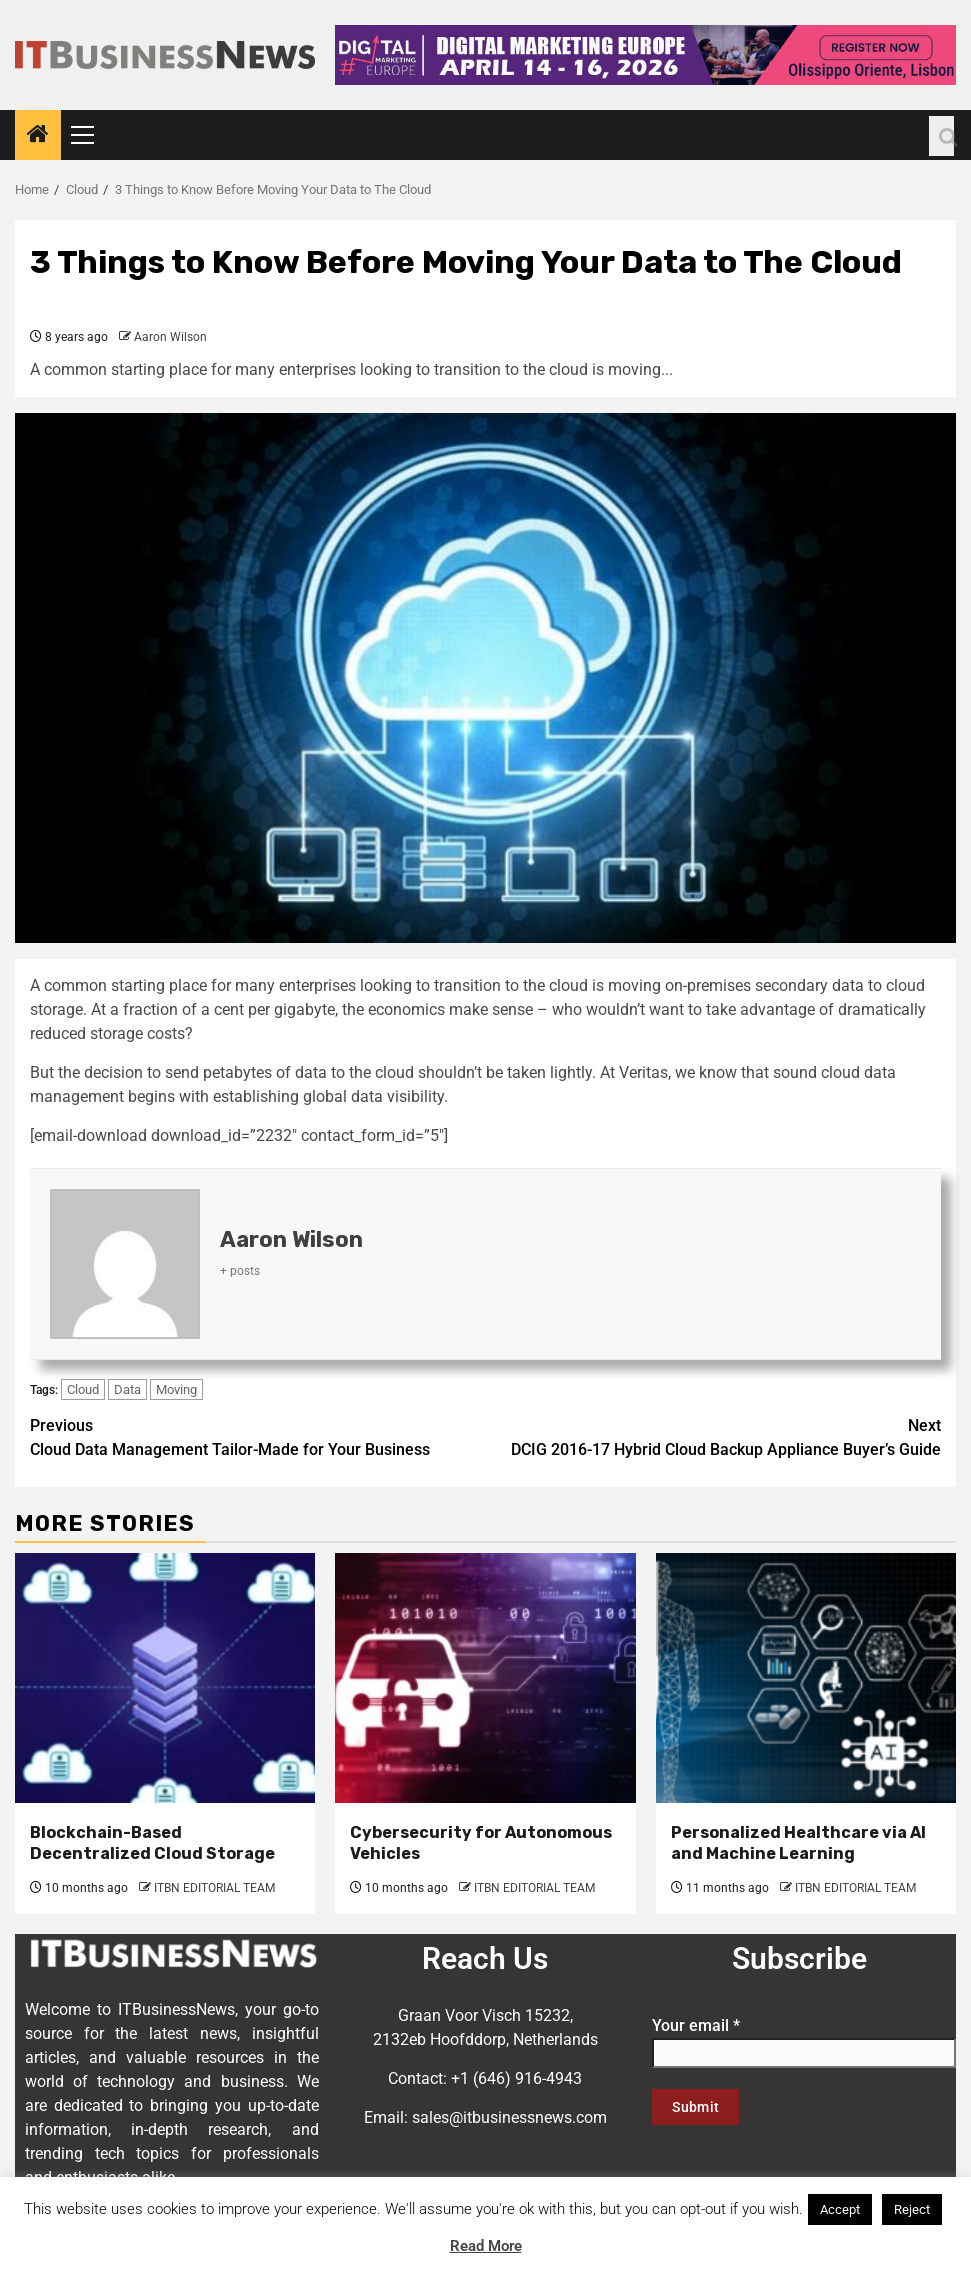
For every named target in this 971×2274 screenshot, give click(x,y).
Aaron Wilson (170, 337)
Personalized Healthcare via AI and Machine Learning (798, 1843)
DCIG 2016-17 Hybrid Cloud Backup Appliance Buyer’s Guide (714, 1436)
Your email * (804, 2039)
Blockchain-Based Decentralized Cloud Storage (152, 1843)
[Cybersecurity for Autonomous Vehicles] (485, 1678)
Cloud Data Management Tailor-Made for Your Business (258, 1436)
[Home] (38, 136)
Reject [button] (912, 2209)
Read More (486, 2246)
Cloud (83, 1389)
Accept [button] (840, 2209)
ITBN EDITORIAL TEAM (214, 1888)
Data (127, 1389)
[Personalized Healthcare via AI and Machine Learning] (806, 1678)
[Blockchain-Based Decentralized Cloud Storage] (165, 1678)
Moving (176, 1389)
